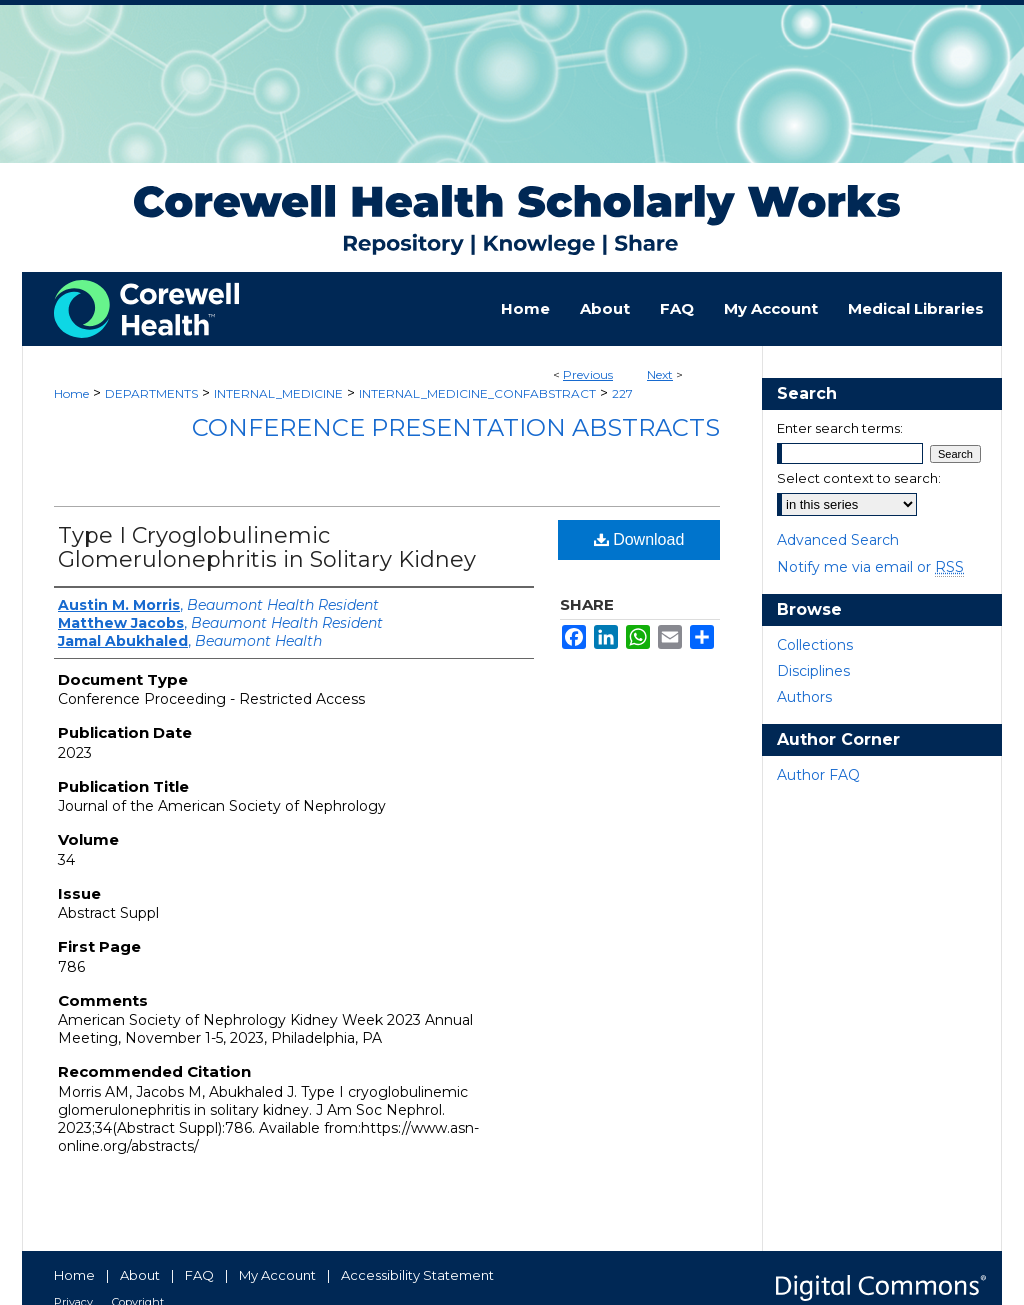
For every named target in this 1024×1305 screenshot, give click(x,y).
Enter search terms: (840, 428)
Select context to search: (859, 478)
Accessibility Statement (417, 1275)
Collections (815, 645)
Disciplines (813, 671)
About (140, 1275)
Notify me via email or (870, 567)
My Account (277, 1275)
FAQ (199, 1275)
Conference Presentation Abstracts (456, 427)
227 (622, 393)
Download (639, 539)
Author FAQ (818, 775)
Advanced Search (838, 540)
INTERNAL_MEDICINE (278, 393)
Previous (588, 374)
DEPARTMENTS (151, 393)
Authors (804, 697)
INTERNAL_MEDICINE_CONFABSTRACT (477, 393)
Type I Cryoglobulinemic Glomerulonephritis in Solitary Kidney (267, 547)
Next (660, 374)
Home (71, 393)
